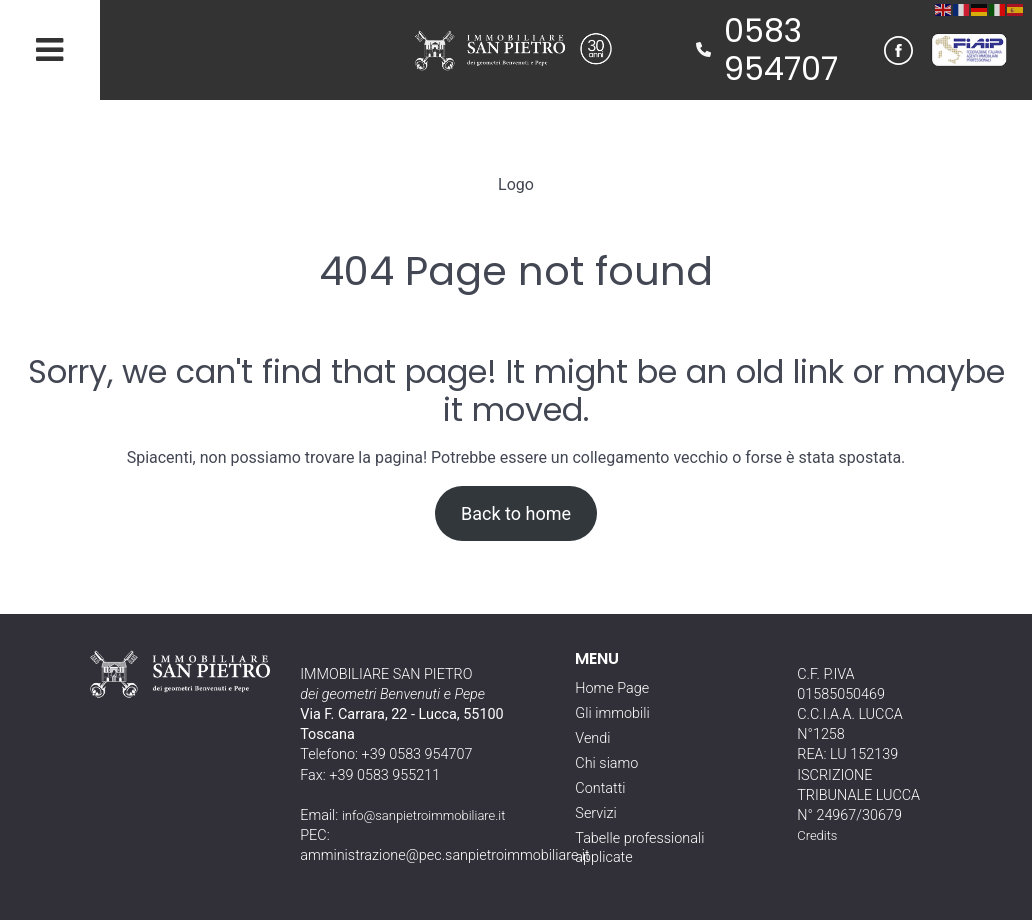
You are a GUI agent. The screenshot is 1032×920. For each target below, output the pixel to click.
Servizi (595, 813)
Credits (817, 835)
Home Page (612, 688)
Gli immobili (612, 713)
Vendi (592, 738)
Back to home (516, 513)
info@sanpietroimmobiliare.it (424, 815)
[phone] (703, 49)
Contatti (600, 788)
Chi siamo (606, 763)
